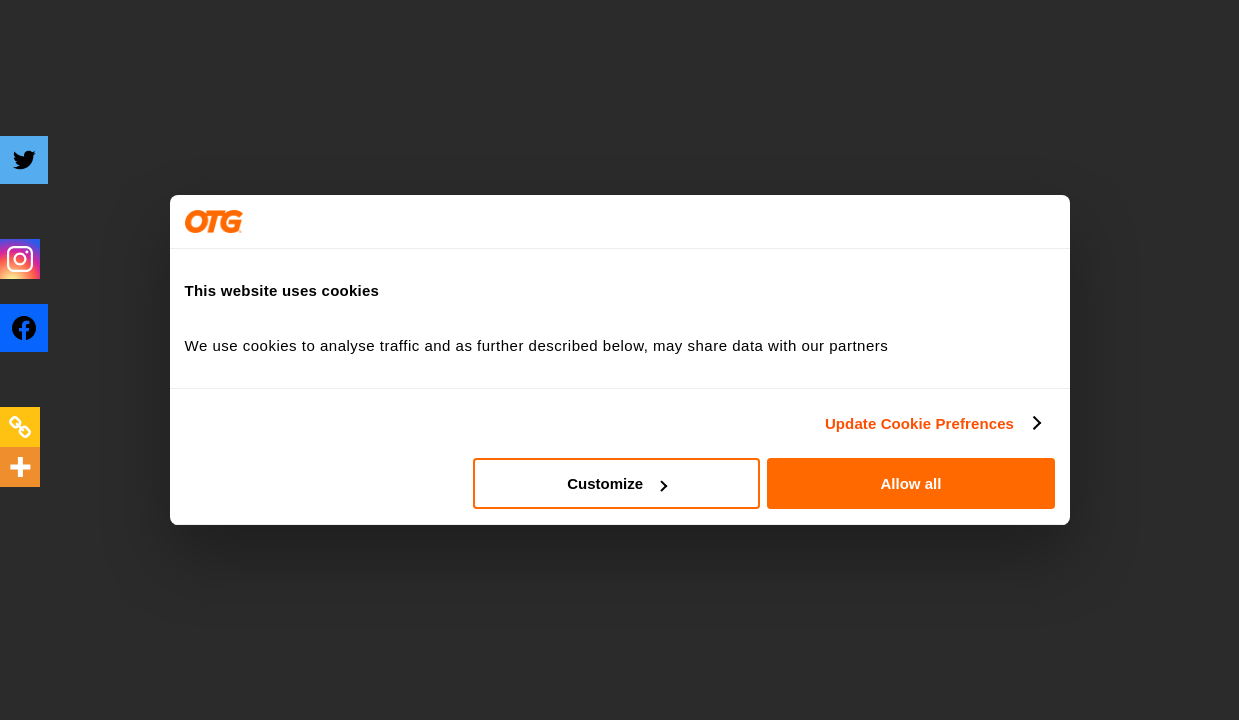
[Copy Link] (20, 427)
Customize (617, 483)
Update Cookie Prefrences (919, 423)
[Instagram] (20, 259)
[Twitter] (37, 175)
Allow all (911, 483)
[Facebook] (37, 343)
